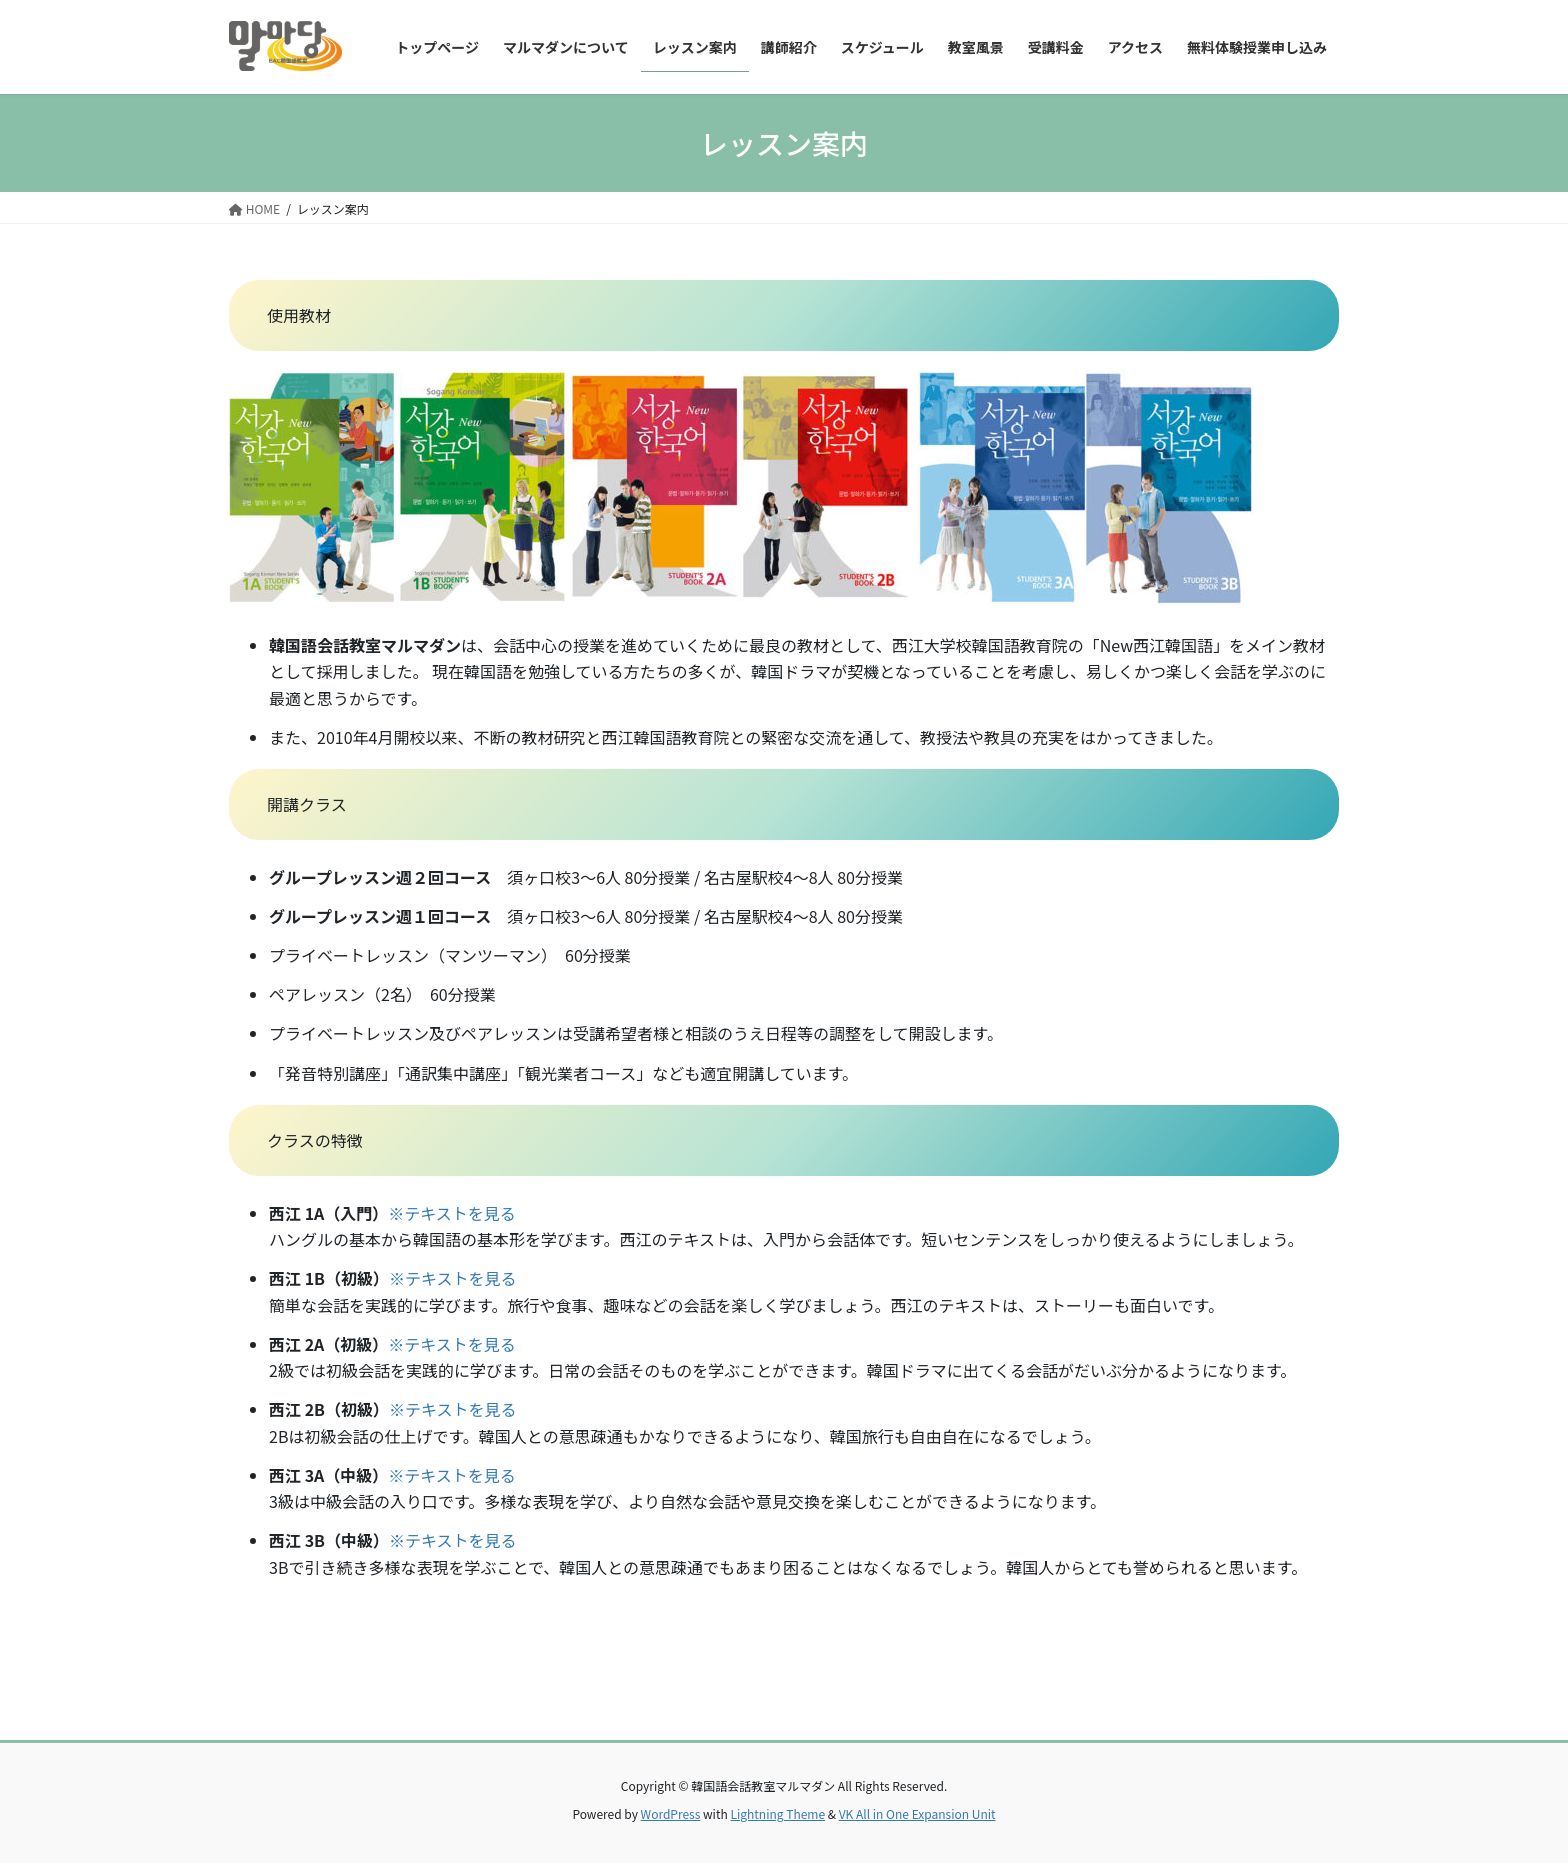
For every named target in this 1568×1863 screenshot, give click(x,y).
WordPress (671, 1813)
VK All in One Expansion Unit (917, 1813)
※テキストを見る (452, 1213)
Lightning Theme (777, 1813)
